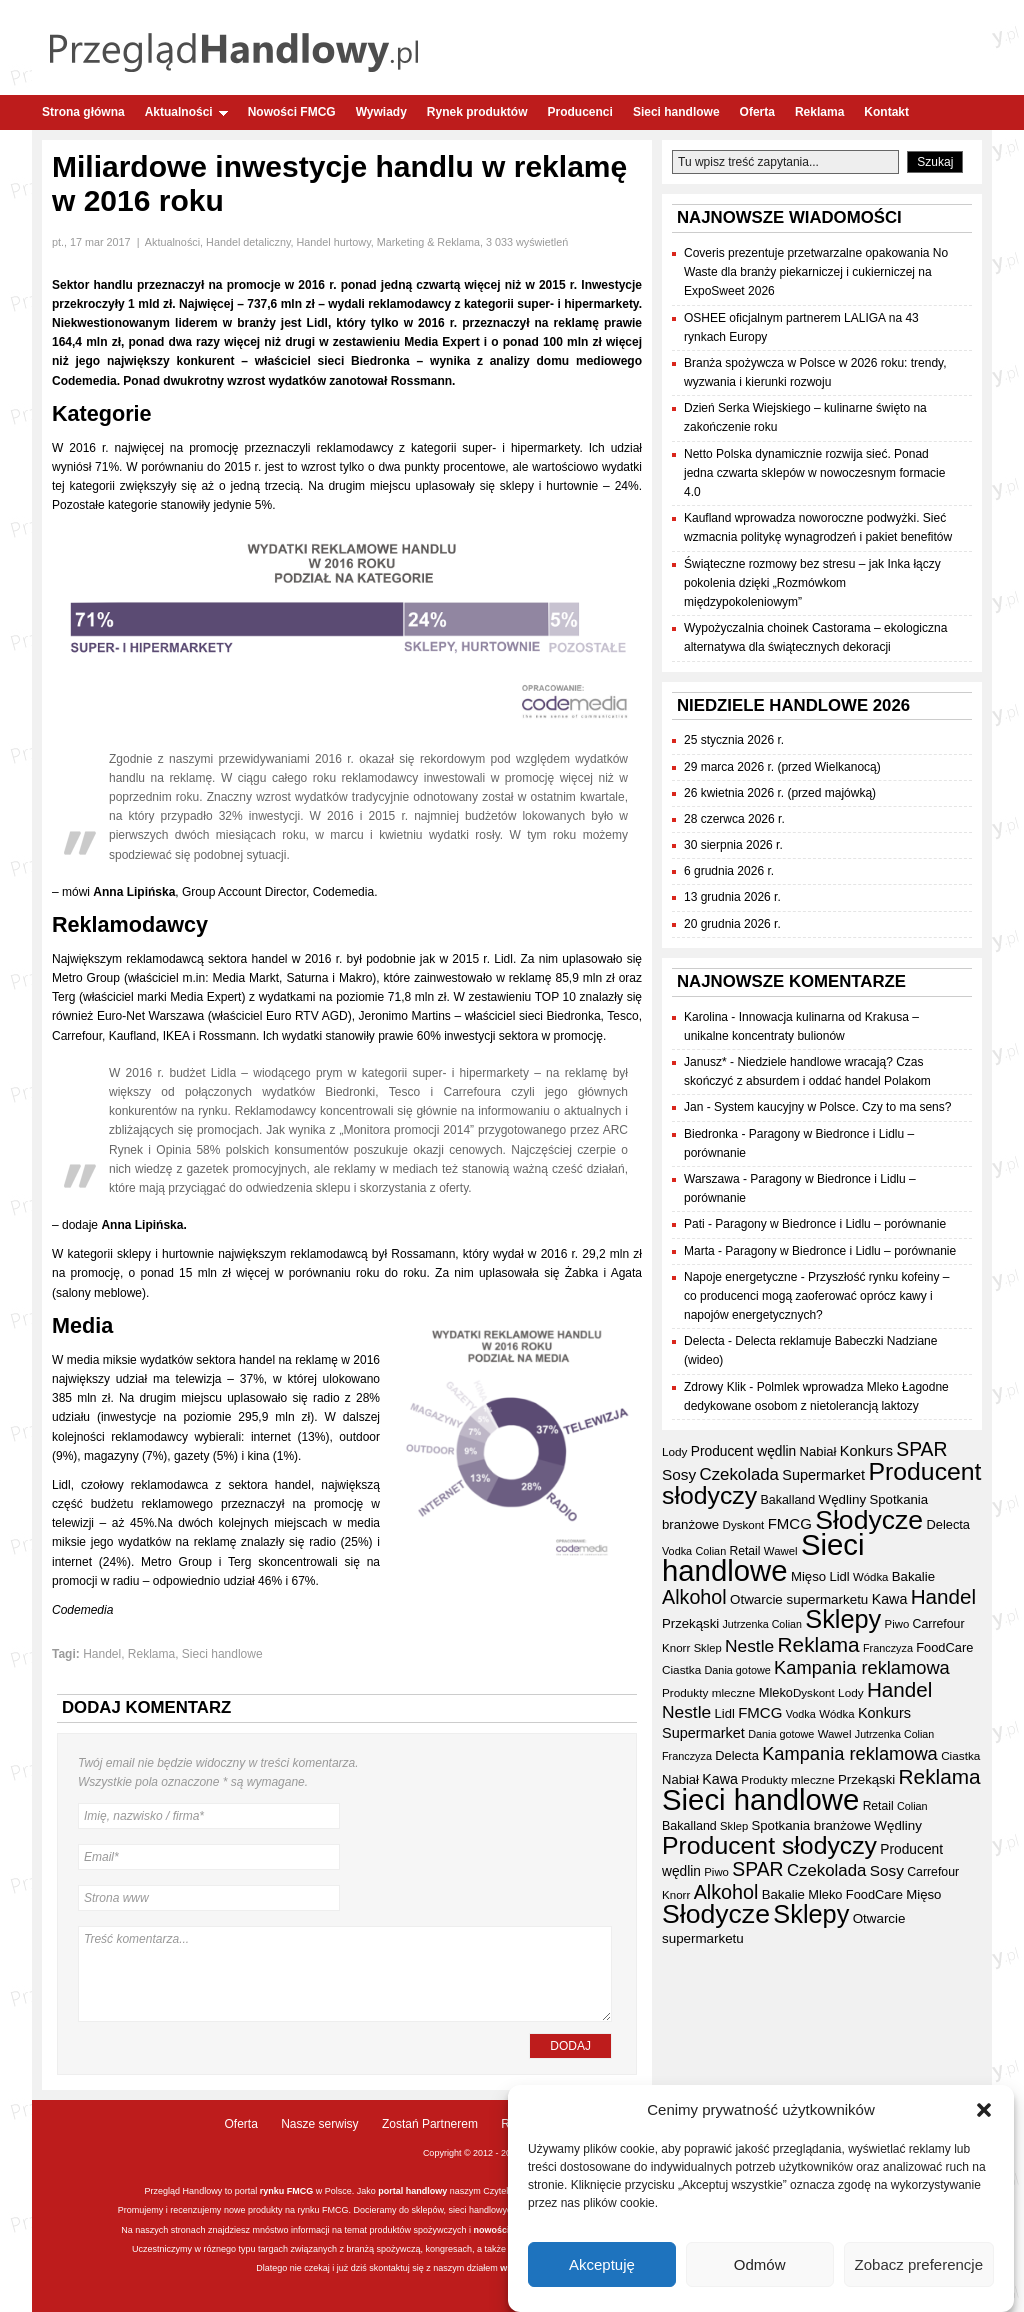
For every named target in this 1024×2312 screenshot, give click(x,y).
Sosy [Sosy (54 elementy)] (679, 1474)
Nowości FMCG (292, 112)
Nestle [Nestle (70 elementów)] (749, 1646)
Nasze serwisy (319, 2124)
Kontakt (886, 112)
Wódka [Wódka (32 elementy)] (870, 1577)
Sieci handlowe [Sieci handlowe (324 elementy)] (763, 1557)
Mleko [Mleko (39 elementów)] (776, 1692)
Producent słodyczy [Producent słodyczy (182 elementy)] (769, 1845)
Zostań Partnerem (430, 2124)
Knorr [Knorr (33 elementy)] (676, 1648)
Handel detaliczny (248, 242)
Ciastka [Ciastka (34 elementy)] (681, 1669)
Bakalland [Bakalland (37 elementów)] (787, 1500)
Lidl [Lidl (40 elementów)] (839, 1576)
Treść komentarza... (345, 1974)
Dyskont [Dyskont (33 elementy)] (744, 1525)
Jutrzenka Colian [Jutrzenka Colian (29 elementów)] (762, 1624)
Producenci (580, 112)
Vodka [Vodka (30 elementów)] (677, 1551)
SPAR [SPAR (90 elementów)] (921, 1449)
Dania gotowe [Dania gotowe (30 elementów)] (738, 1670)
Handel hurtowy (334, 242)
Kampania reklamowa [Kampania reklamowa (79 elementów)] (862, 1667)
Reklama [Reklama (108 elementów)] (819, 1644)
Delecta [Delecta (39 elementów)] (949, 1524)
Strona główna (83, 112)
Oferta (757, 112)
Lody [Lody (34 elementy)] (674, 1451)
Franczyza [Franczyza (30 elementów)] (888, 1648)
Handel (102, 1654)
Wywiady (381, 112)
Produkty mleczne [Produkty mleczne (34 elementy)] (708, 1692)
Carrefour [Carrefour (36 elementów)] (939, 1624)
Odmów (760, 2268)
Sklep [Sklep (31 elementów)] (708, 1648)
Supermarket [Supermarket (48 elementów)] (823, 1475)
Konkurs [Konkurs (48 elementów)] (866, 1451)
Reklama (819, 112)
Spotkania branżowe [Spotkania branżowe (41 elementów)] (811, 1825)
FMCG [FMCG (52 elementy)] (790, 1523)
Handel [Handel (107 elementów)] (943, 1596)
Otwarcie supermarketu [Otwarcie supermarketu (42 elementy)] (799, 1599)
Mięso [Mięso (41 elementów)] (808, 1576)
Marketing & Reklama (428, 242)
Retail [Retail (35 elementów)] (745, 1551)
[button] (984, 2115)
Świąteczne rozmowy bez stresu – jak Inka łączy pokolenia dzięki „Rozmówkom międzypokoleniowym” (812, 583)
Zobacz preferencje (919, 2268)
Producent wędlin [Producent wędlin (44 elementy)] (743, 1451)
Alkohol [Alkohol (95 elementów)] (694, 1597)
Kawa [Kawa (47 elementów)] (890, 1599)
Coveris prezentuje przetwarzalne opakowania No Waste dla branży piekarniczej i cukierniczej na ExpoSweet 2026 (816, 272)
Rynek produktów (477, 112)
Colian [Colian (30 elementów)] (710, 1551)
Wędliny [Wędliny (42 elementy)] (843, 1499)
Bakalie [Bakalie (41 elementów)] (913, 1576)
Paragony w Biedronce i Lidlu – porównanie (830, 1224)
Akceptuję (602, 2268)
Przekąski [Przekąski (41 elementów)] (690, 1623)
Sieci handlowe (676, 112)
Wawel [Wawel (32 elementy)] (781, 1551)
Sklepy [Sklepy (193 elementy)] (843, 1619)
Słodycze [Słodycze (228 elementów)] (869, 1520)
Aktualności (186, 112)
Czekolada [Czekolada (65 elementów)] (739, 1474)
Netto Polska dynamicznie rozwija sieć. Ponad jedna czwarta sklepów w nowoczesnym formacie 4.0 (814, 473)
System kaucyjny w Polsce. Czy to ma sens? (832, 1107)
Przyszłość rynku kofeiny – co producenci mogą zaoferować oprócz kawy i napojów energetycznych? (816, 1296)
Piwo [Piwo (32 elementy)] (897, 1624)
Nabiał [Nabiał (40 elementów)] (818, 1451)
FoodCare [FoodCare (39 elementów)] (944, 1647)
